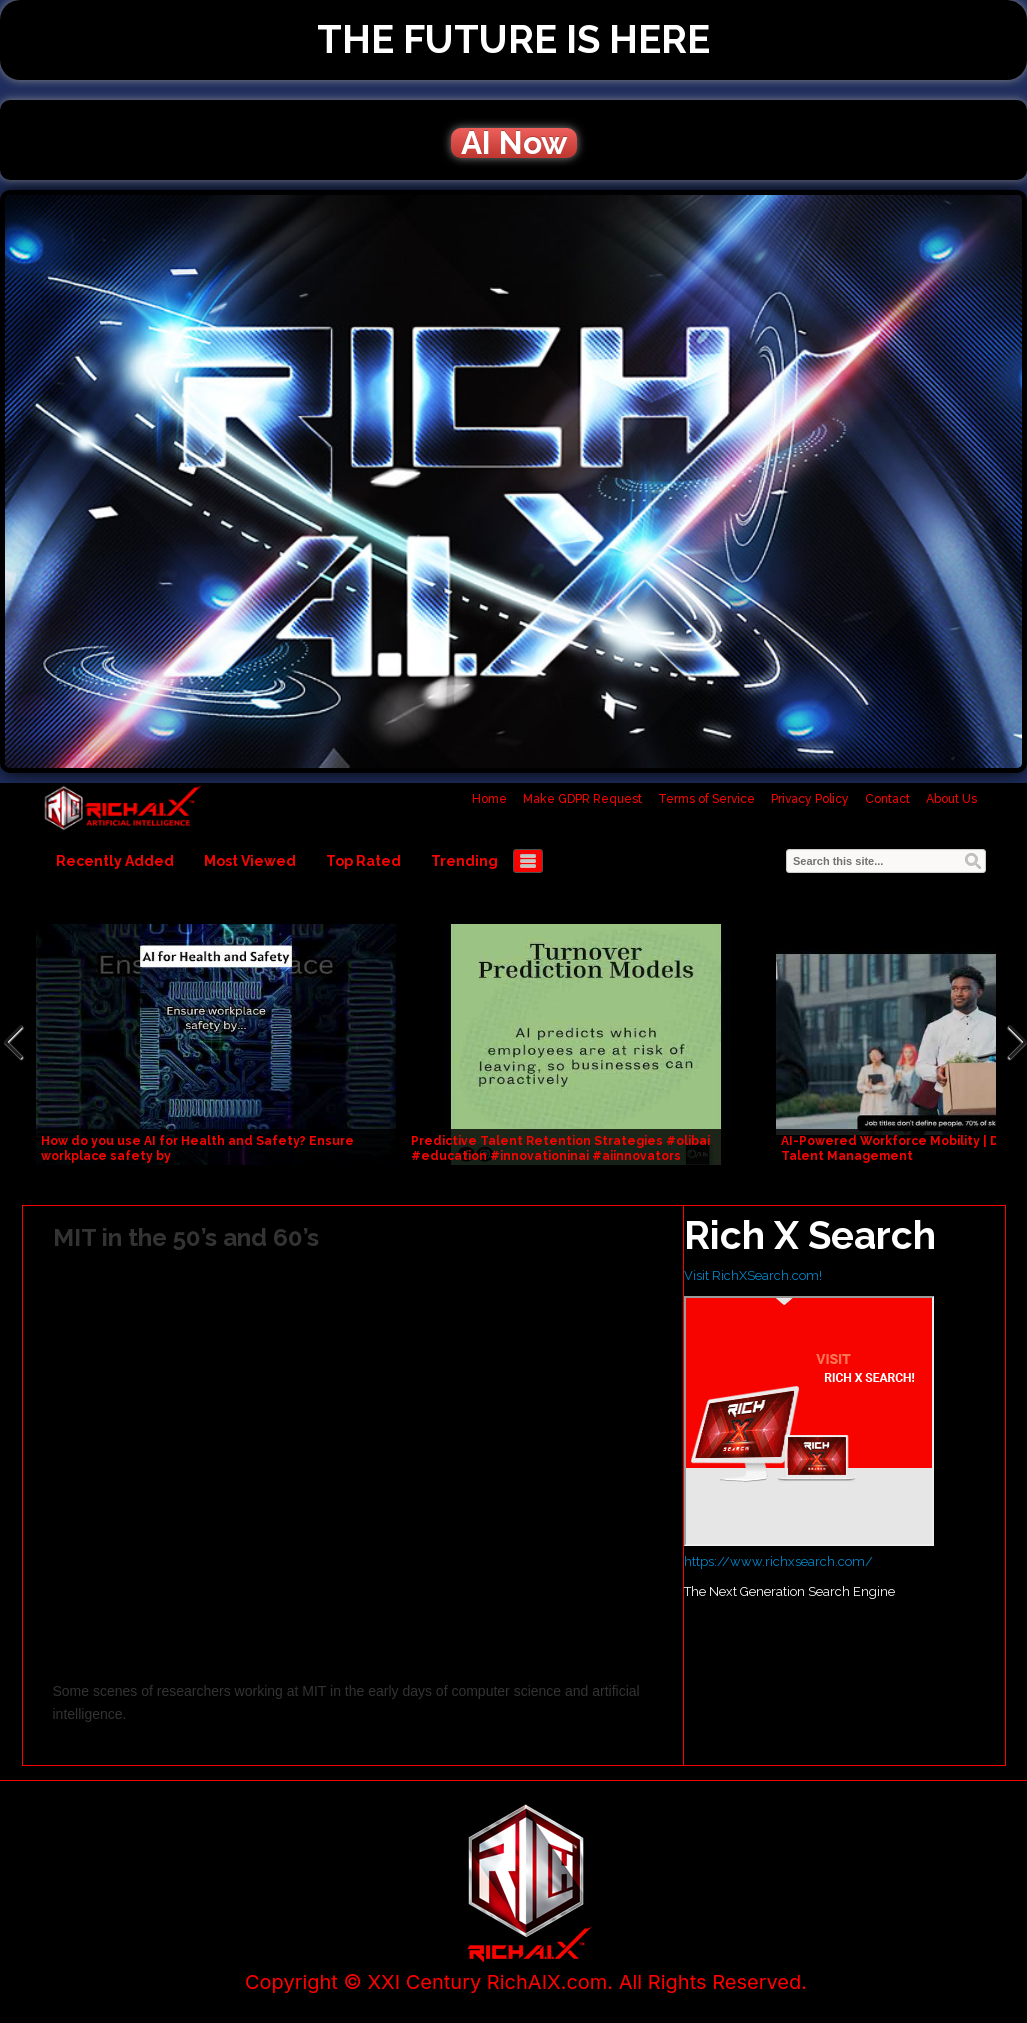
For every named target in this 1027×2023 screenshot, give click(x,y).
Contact (887, 799)
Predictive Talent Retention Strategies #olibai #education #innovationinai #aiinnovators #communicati (560, 1156)
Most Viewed (250, 861)
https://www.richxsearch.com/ (778, 1561)
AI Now (514, 143)
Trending (464, 861)
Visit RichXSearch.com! (753, 1275)
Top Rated (363, 861)
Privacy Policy (810, 799)
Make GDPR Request (582, 799)
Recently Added (115, 861)
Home (489, 799)
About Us (951, 799)
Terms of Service (706, 799)
